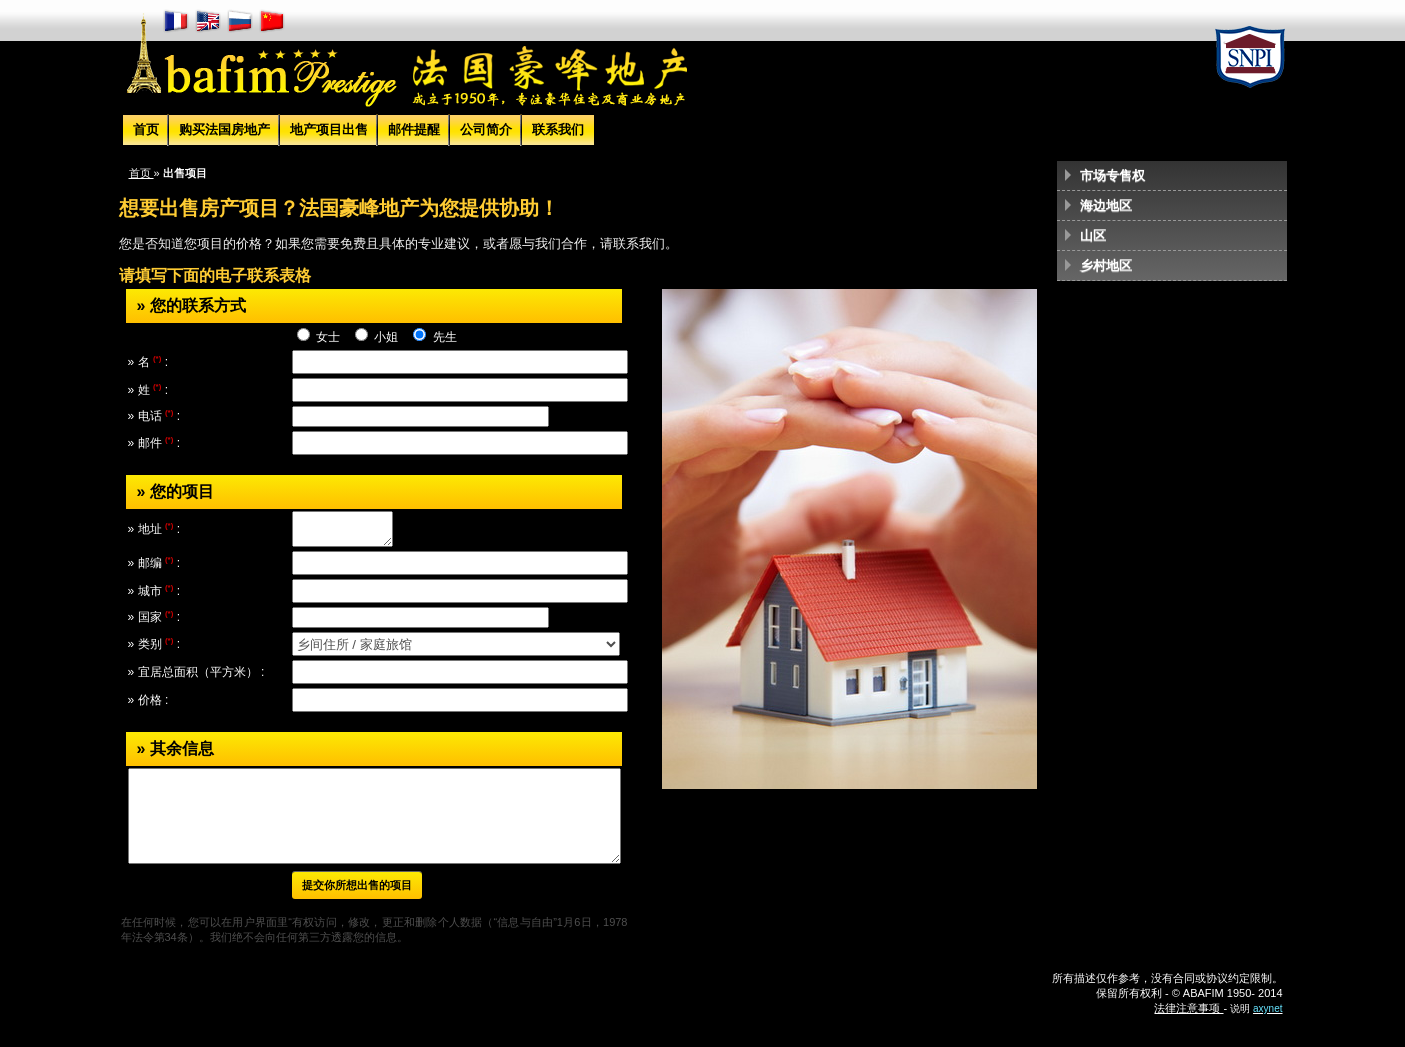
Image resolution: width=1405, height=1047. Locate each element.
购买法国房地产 (224, 129)
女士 (328, 337)
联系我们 (558, 129)
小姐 (386, 337)
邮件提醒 (414, 129)
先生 (442, 337)
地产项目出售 (329, 129)
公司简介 (486, 129)
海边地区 (1106, 205)
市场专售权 (1112, 175)
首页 (146, 129)
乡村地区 (1106, 265)
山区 (1093, 235)
